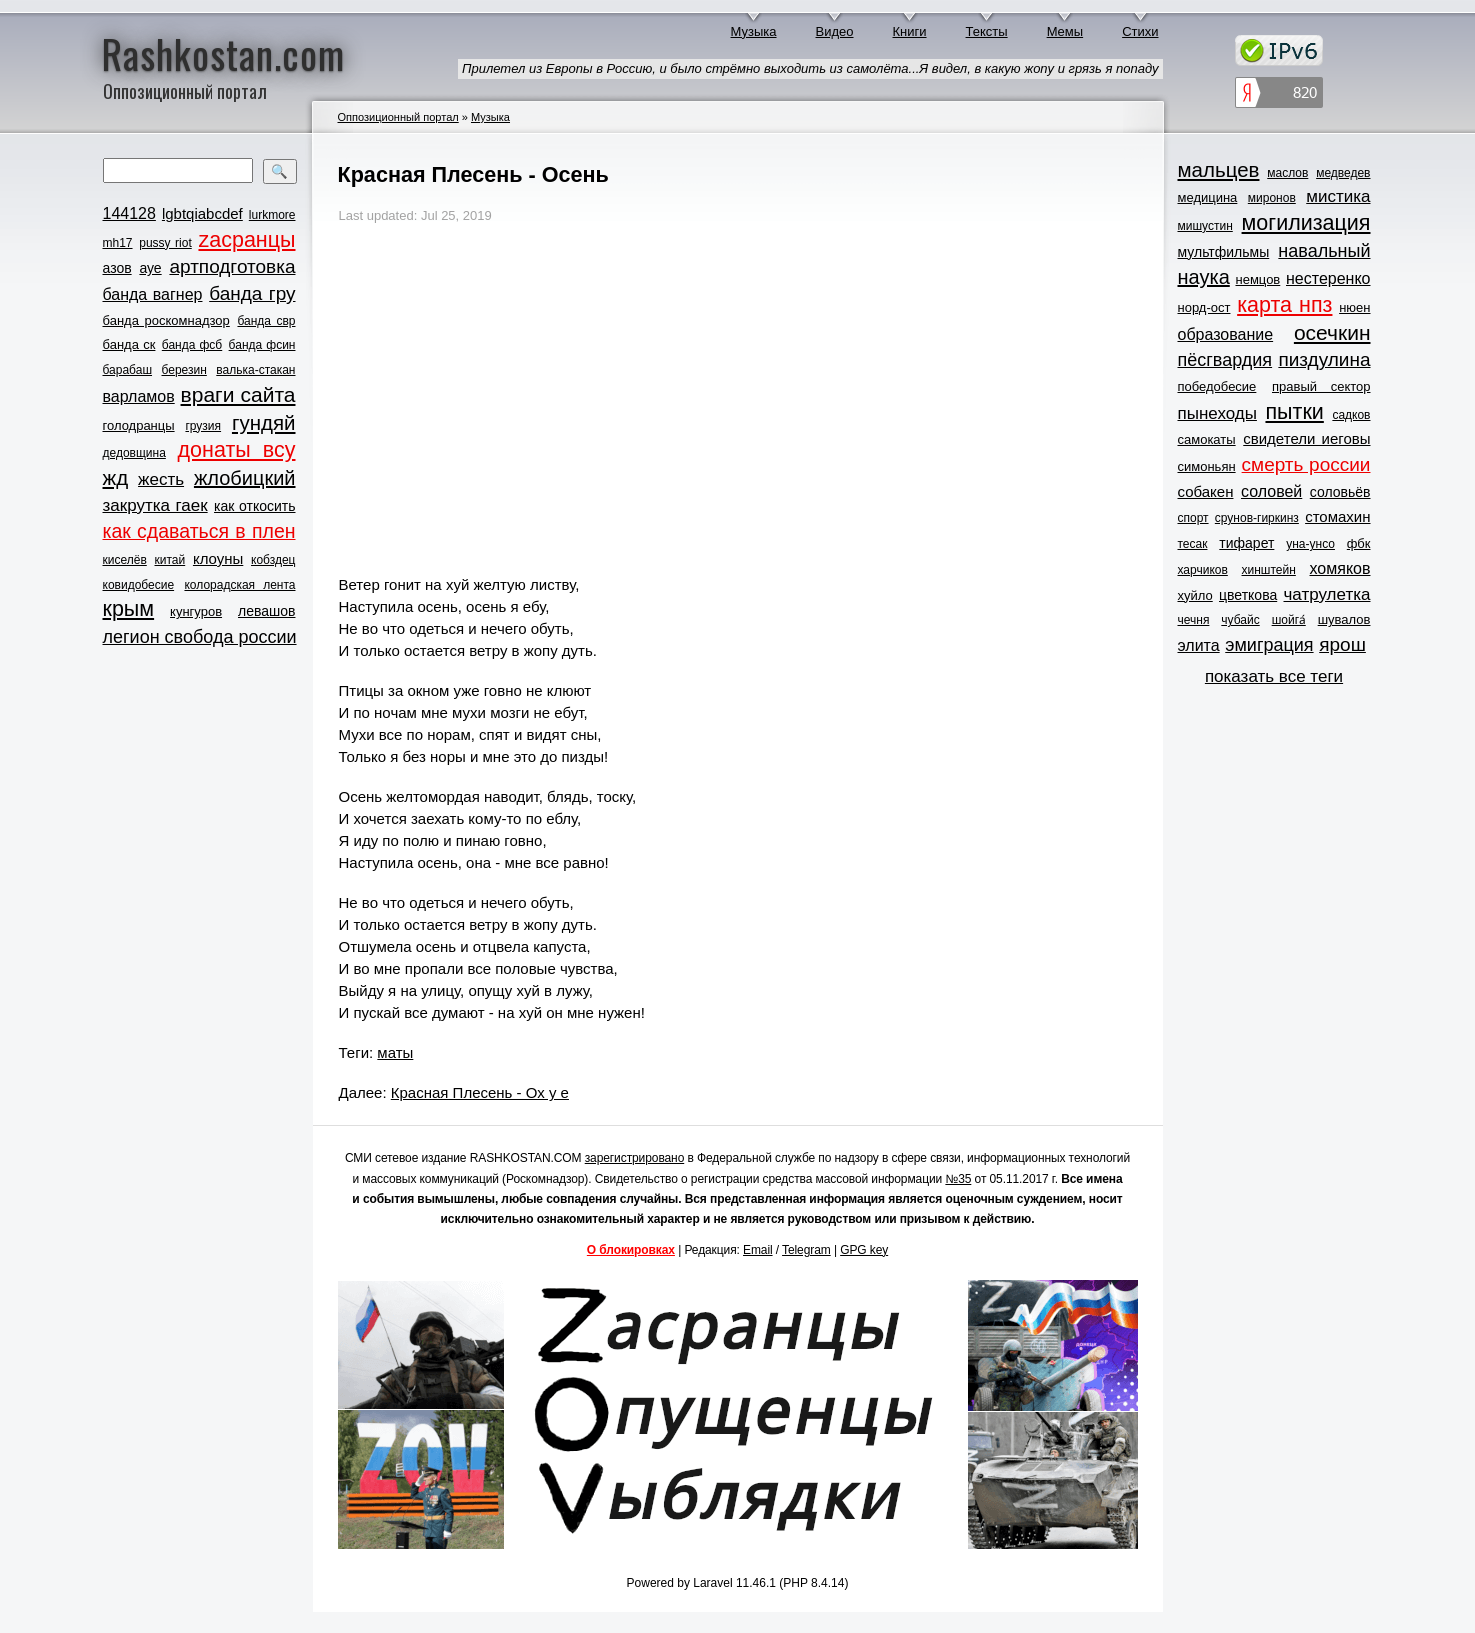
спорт (1193, 518)
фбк (1359, 543)
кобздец (273, 560)
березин (184, 370)
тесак (1193, 544)
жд (116, 477)
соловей (1271, 491)
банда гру (252, 293)
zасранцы (246, 240)
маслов (1287, 173)
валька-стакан (255, 370)
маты (395, 1052)
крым (129, 609)
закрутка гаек (155, 505)
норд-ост (1204, 307)
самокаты (1207, 439)
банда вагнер (153, 294)
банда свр (266, 321)
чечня (1194, 620)
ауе (150, 268)
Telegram (806, 1250)
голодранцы (139, 425)
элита (1199, 645)
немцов (1257, 279)
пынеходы (1217, 413)
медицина (1208, 197)
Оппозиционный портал (398, 117)
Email (758, 1250)
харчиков (1203, 570)
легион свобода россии (200, 637)
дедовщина (134, 453)
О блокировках (631, 1250)
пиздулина (1324, 359)
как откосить (254, 506)
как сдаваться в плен (199, 531)
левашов (266, 611)
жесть (161, 479)
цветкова (1248, 595)
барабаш (128, 370)
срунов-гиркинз (1257, 518)
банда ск (129, 344)
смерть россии (1306, 464)
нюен (1354, 307)
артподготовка (232, 266)
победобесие (1217, 386)
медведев (1343, 173)
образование (1226, 334)
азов (117, 268)
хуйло (1195, 595)
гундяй (264, 422)
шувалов (1344, 619)
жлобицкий (245, 478)
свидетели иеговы (1306, 438)
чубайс (1240, 620)
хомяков (1340, 568)
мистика (1338, 196)
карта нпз (1284, 305)
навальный (1324, 251)
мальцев (1219, 169)
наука (1204, 277)
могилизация (1306, 223)
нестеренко (1328, 278)
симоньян (1207, 466)
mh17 (118, 243)
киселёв (125, 560)
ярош (1342, 644)
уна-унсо (1310, 544)
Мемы (1065, 31)
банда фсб (192, 345)
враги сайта (238, 394)
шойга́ (1289, 620)
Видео (835, 31)
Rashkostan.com (223, 53)
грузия (203, 426)
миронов (1272, 198)
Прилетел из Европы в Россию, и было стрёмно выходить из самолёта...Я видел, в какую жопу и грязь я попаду (810, 68)
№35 (958, 1179)
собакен (1206, 491)
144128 (129, 213)
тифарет (1246, 543)
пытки (1294, 412)
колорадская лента (239, 585)
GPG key (864, 1250)
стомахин (1337, 516)
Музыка (754, 31)
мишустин (1205, 226)
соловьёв (1340, 492)
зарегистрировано (635, 1158)
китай (170, 560)
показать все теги (1274, 676)
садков (1351, 415)
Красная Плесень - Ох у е (480, 1092)
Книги (910, 31)
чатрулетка (1327, 594)
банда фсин (262, 345)
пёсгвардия (1225, 360)
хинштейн (1269, 570)
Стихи (1140, 31)
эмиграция (1269, 645)
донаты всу (237, 450)
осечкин (1332, 332)
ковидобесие (139, 585)
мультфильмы (1224, 252)
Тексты (987, 31)
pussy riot (165, 243)
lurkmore (272, 215)
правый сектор (1321, 386)
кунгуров (196, 611)
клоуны (218, 558)
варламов (139, 396)
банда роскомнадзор (166, 320)
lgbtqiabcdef (202, 213)
